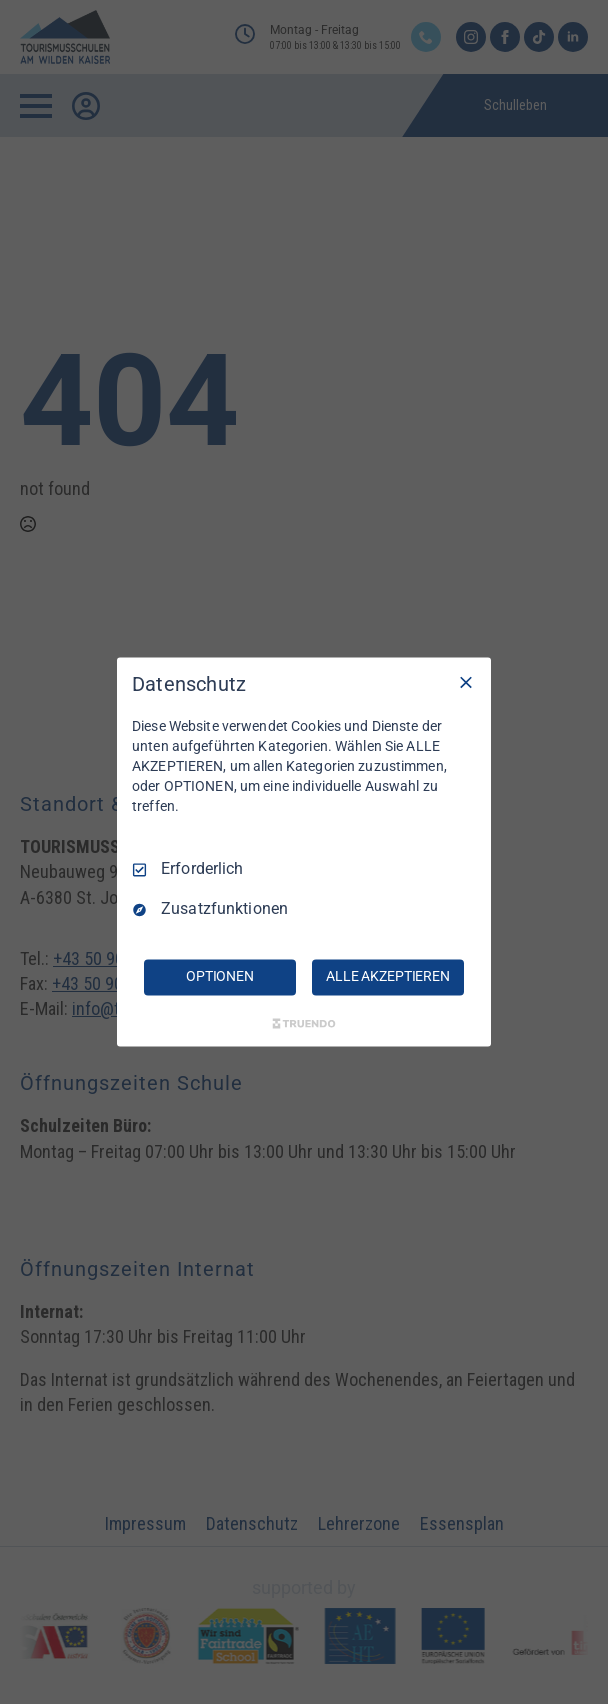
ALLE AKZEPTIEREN (388, 977)
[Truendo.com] (304, 1024)
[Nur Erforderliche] (466, 682)
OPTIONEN (220, 977)
